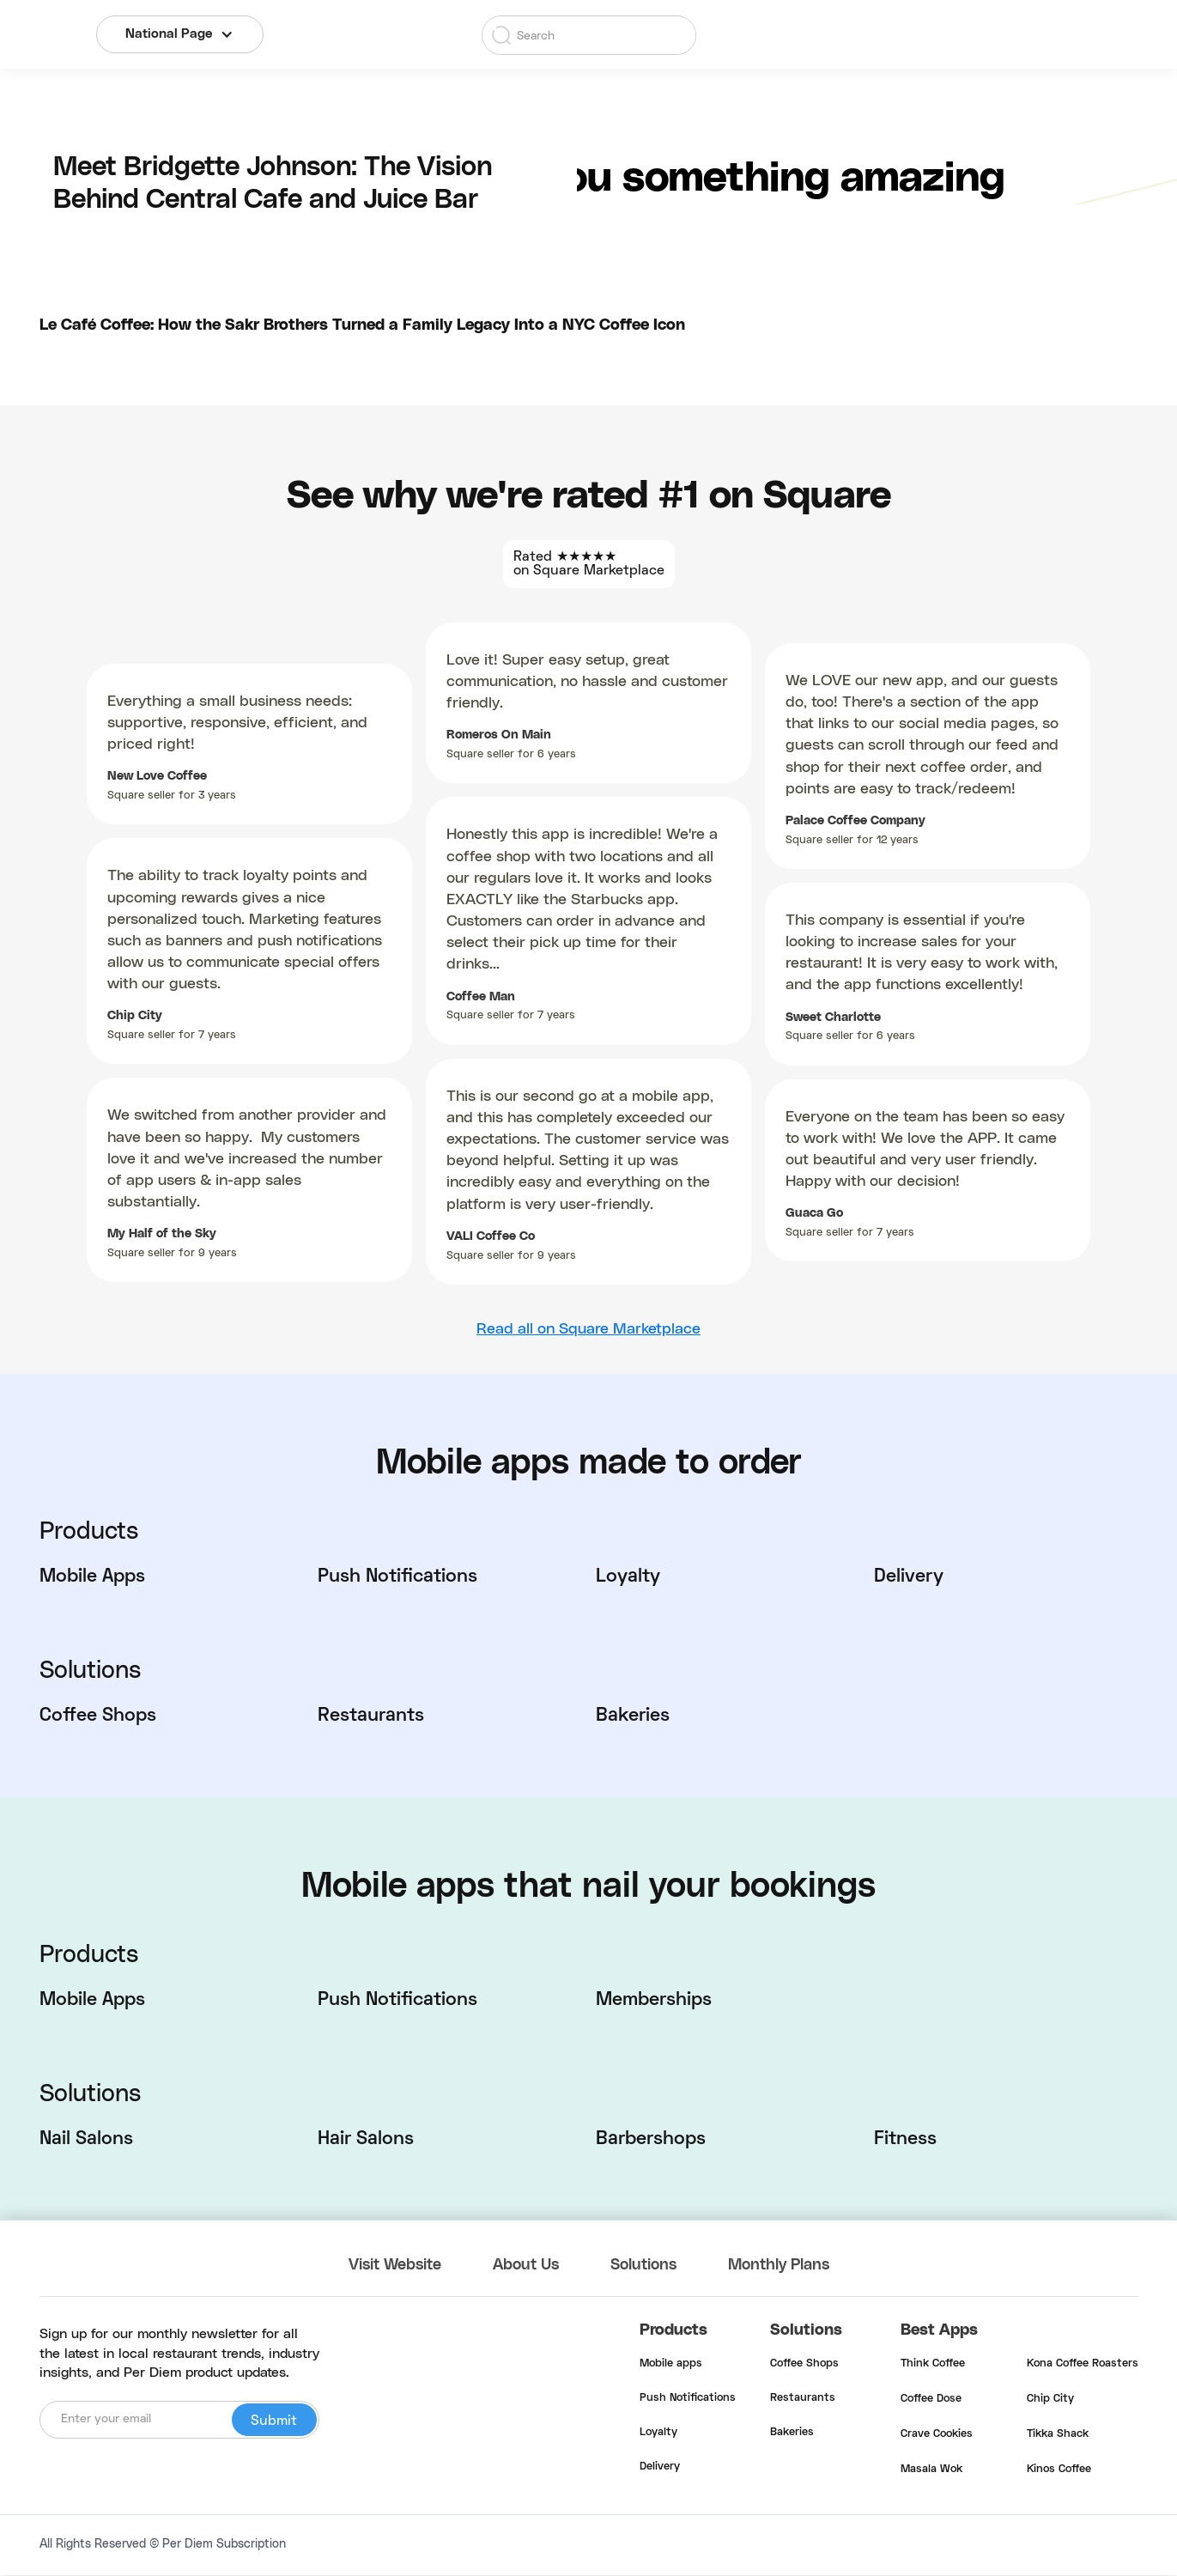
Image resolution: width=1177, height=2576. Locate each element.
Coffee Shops (804, 2365)
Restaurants (802, 2399)
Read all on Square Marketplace (588, 1329)
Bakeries (792, 2433)
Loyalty (658, 2433)
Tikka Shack (1058, 2435)
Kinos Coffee (1059, 2470)
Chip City (1050, 2400)
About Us (528, 2266)
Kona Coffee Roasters (1082, 2365)
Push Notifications (688, 2399)
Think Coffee (933, 2365)
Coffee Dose (931, 2400)
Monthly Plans (784, 2266)
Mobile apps (671, 2365)
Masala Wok (931, 2470)
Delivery (660, 2468)
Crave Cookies (937, 2435)
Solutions (647, 2266)
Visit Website (396, 2266)
